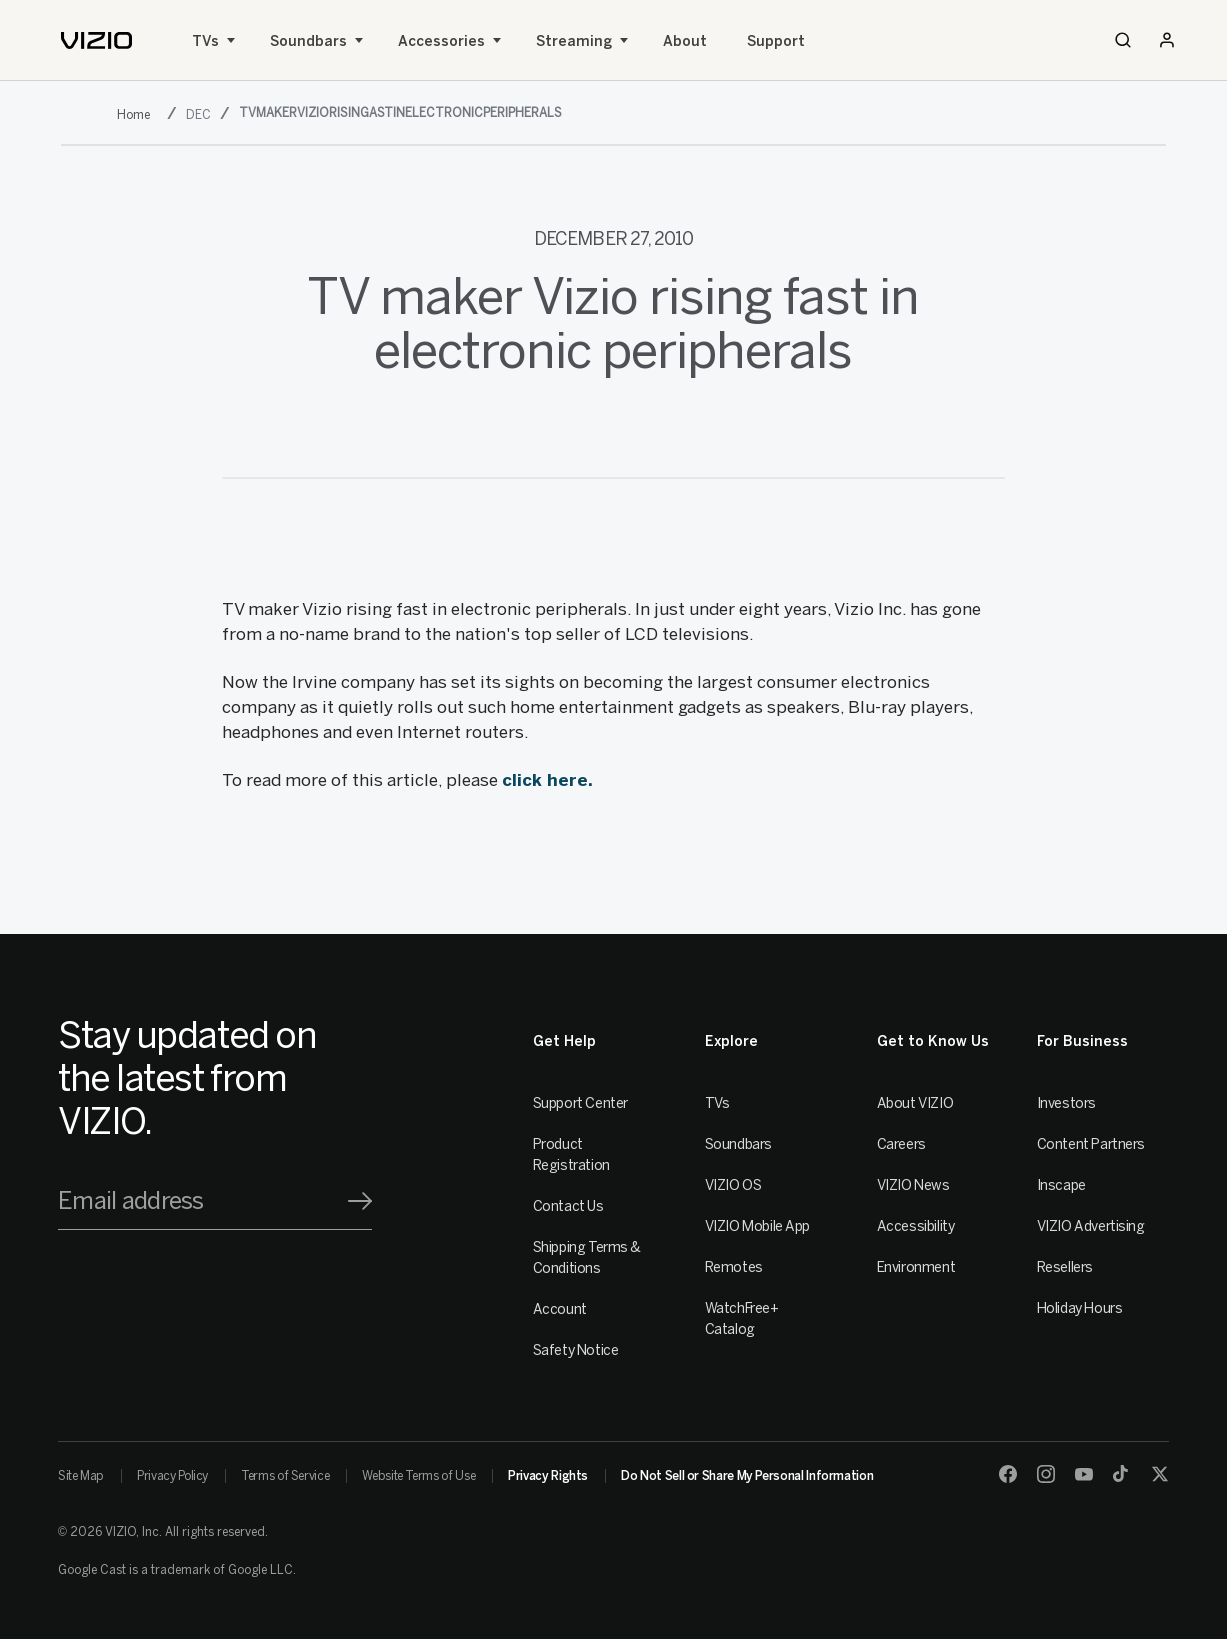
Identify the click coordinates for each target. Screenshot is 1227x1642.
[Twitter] (1160, 1474)
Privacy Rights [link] (548, 1476)
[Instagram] (1046, 1474)
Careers (901, 1144)
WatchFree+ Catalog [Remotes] (742, 1319)
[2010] (137, 114)
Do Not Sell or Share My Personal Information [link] (747, 1476)
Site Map (81, 1476)
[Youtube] (1084, 1474)
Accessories (441, 41)
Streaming (574, 41)
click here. (547, 780)
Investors (1066, 1103)
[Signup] (360, 1201)
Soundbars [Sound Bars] (308, 41)
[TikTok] (1122, 1474)
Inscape (1061, 1185)
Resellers (1065, 1267)
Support (776, 41)
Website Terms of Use (418, 1476)
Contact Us (568, 1206)
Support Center (580, 1103)
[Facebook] (1008, 1474)
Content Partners (1091, 1144)
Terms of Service (285, 1476)
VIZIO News (913, 1185)
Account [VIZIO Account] (560, 1309)
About (685, 41)
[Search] (1123, 40)
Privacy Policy (172, 1476)
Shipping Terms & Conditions (587, 1258)
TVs (205, 41)
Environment (916, 1267)
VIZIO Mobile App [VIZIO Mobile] (757, 1226)
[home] (96, 40)
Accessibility (916, 1226)
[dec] (200, 114)
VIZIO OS (733, 1185)
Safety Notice (576, 1350)
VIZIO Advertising (1091, 1226)
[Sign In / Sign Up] (1167, 40)
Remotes (734, 1267)
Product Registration (571, 1155)
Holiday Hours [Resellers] (1080, 1308)
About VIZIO (915, 1103)
